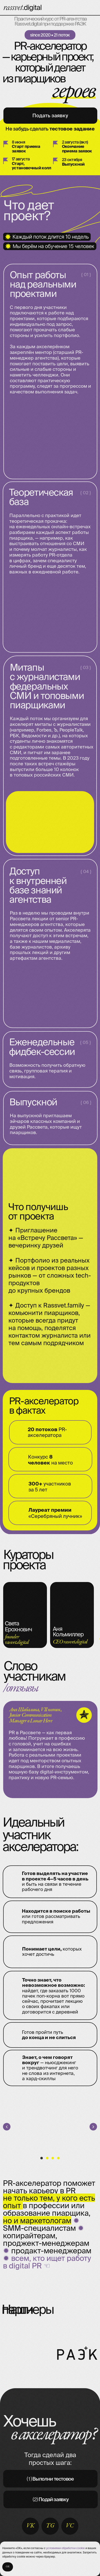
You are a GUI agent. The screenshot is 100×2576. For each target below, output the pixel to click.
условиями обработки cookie (65, 2548)
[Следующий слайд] (93, 2127)
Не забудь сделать (50, 128)
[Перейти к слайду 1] (41, 2158)
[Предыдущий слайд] (6, 2127)
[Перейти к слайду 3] (52, 2158)
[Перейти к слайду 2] (47, 2158)
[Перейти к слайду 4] (58, 2158)
